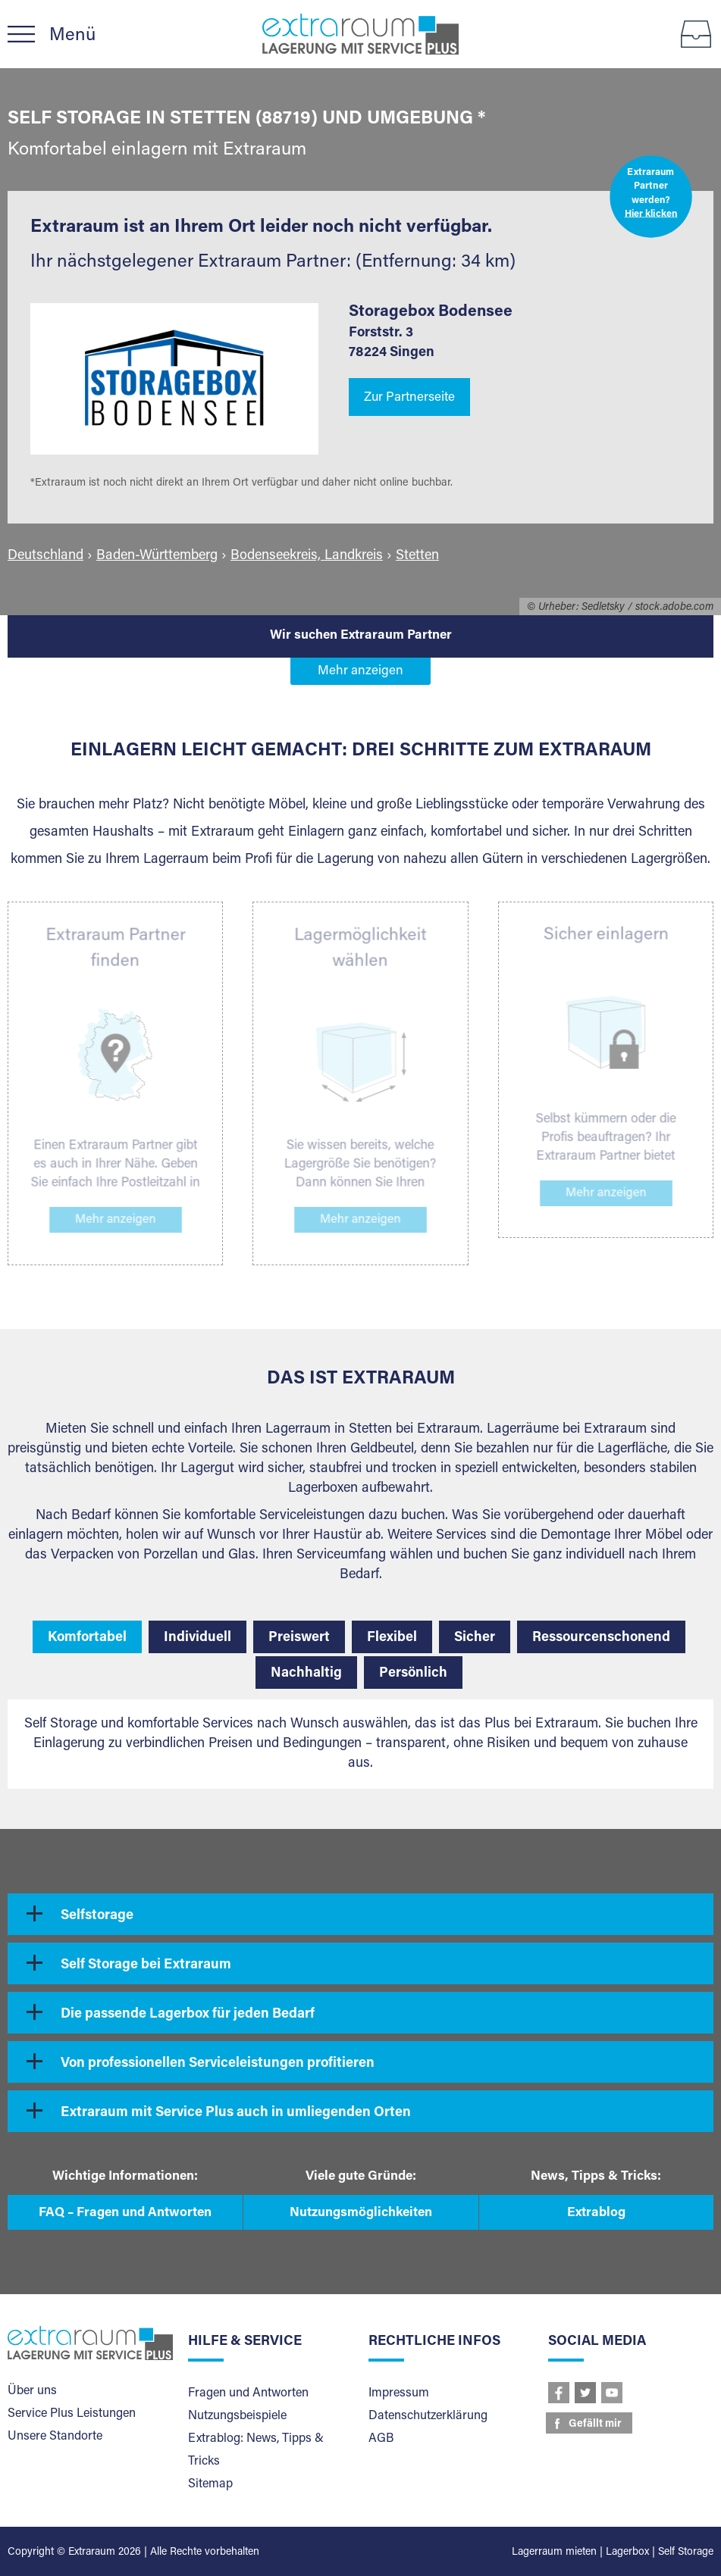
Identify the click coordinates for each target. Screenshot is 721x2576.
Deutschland (45, 556)
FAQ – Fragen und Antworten (125, 2213)
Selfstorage (97, 1916)
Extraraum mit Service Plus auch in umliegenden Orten (236, 2113)
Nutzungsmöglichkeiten (361, 2213)
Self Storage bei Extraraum (146, 1965)
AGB (380, 2439)
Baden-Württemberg (157, 556)
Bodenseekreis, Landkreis (306, 556)
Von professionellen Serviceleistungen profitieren (218, 2064)
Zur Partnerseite (409, 398)
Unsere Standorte (55, 2437)
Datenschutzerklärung (427, 2416)
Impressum (398, 2393)
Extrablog (596, 2213)
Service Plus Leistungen (72, 2414)
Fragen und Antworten (248, 2393)
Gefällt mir (595, 2424)
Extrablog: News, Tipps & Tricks (256, 2450)
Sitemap (210, 2484)
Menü (72, 36)
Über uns (32, 2391)
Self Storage (685, 2552)
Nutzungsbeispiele (237, 2416)
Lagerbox (627, 2552)
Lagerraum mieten (554, 2552)
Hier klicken (651, 215)
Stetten (417, 556)
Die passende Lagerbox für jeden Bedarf (188, 2014)
